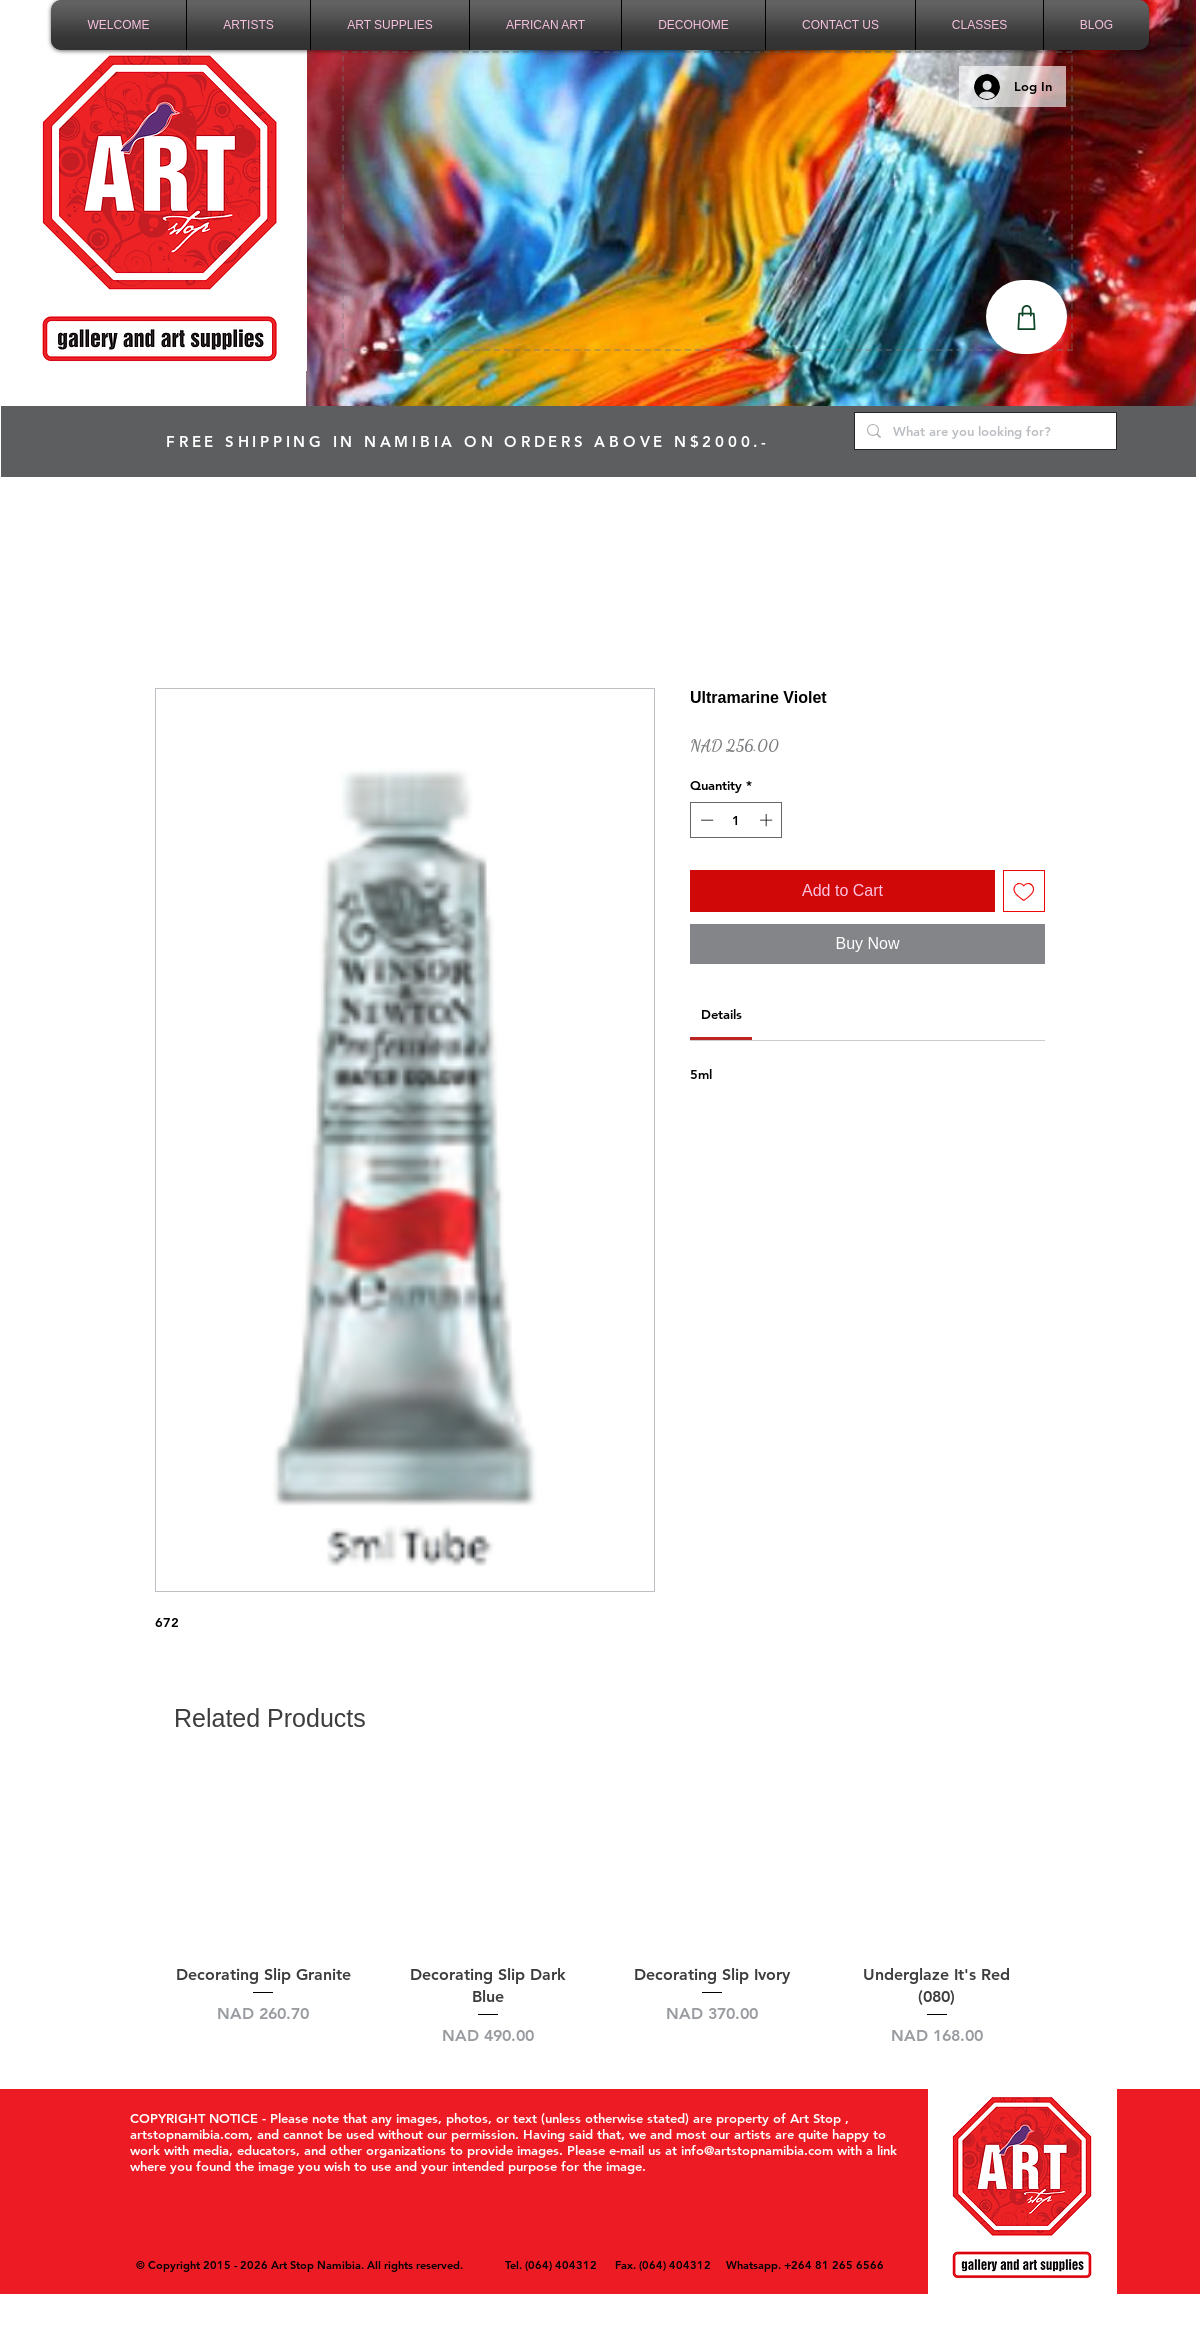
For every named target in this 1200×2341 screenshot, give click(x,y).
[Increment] (768, 820)
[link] (721, 1014)
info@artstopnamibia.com (757, 2150)
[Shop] (1026, 317)
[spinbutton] (736, 820)
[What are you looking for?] (983, 431)
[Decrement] (705, 820)
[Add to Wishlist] (1024, 891)
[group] (600, 1909)
